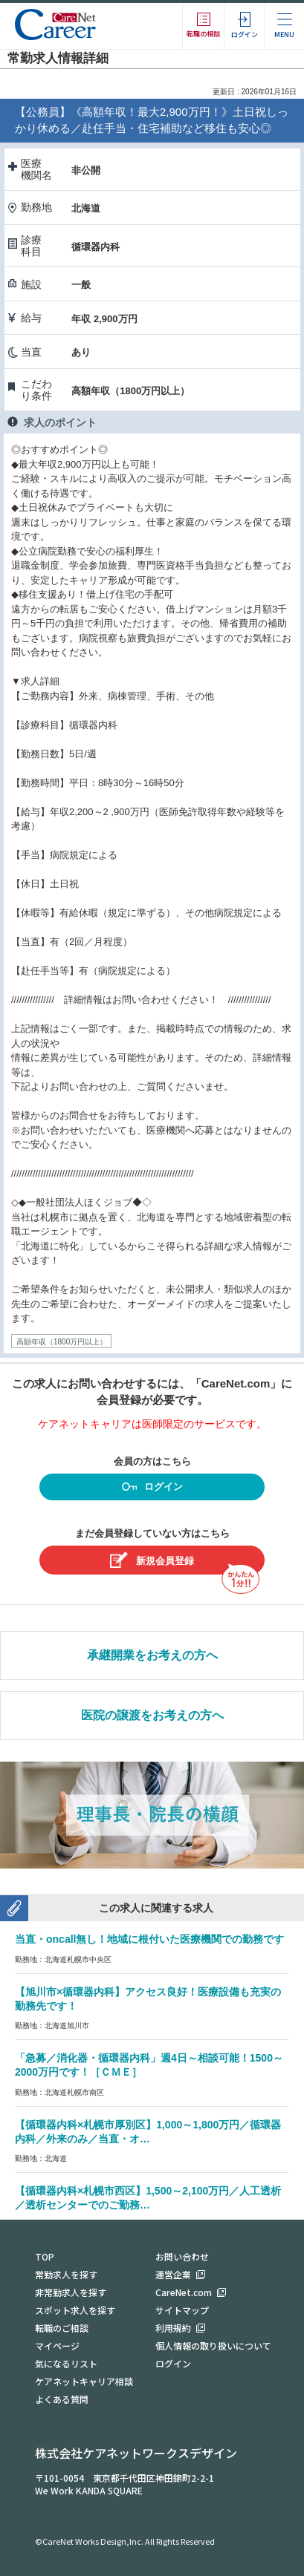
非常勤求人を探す (70, 2292)
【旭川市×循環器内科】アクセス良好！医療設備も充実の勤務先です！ (148, 1999)
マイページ (57, 2345)
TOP (44, 2256)
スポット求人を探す (75, 2310)
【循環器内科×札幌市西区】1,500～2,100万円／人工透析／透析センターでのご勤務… (148, 2198)
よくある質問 (61, 2399)
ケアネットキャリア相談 (84, 2381)
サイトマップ (182, 2310)
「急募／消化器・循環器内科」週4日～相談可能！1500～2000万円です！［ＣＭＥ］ (149, 2065)
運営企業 (173, 2274)
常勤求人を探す (66, 2274)
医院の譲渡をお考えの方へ (152, 1715)
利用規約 (173, 2327)
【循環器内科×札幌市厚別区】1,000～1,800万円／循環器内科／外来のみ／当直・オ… (148, 2132)
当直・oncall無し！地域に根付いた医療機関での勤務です (149, 1939)
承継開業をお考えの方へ (152, 1655)
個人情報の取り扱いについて (213, 2345)
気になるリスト (66, 2363)
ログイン (152, 1488)
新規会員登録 (152, 1560)
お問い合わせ (182, 2256)
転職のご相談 (61, 2327)
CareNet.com (183, 2292)
